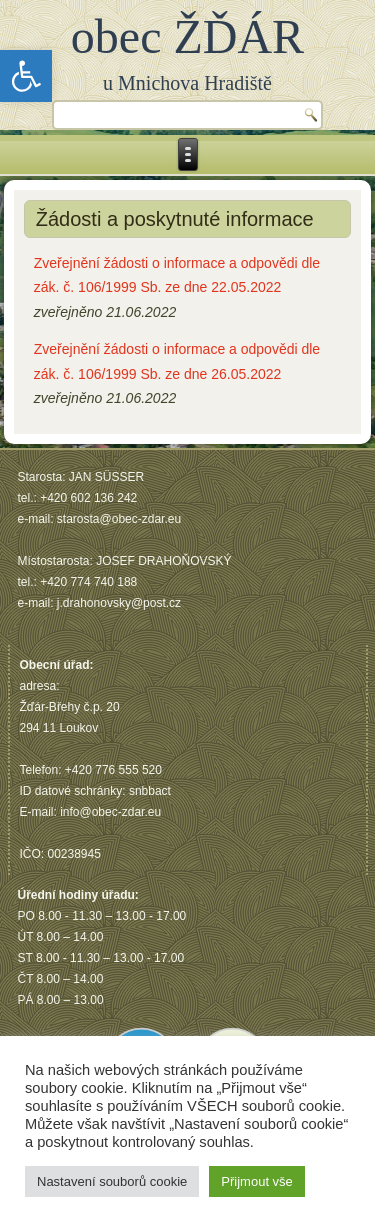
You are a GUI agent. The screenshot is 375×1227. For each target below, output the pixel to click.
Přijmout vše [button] (257, 1181)
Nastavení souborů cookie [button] (112, 1181)
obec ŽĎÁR (187, 36)
